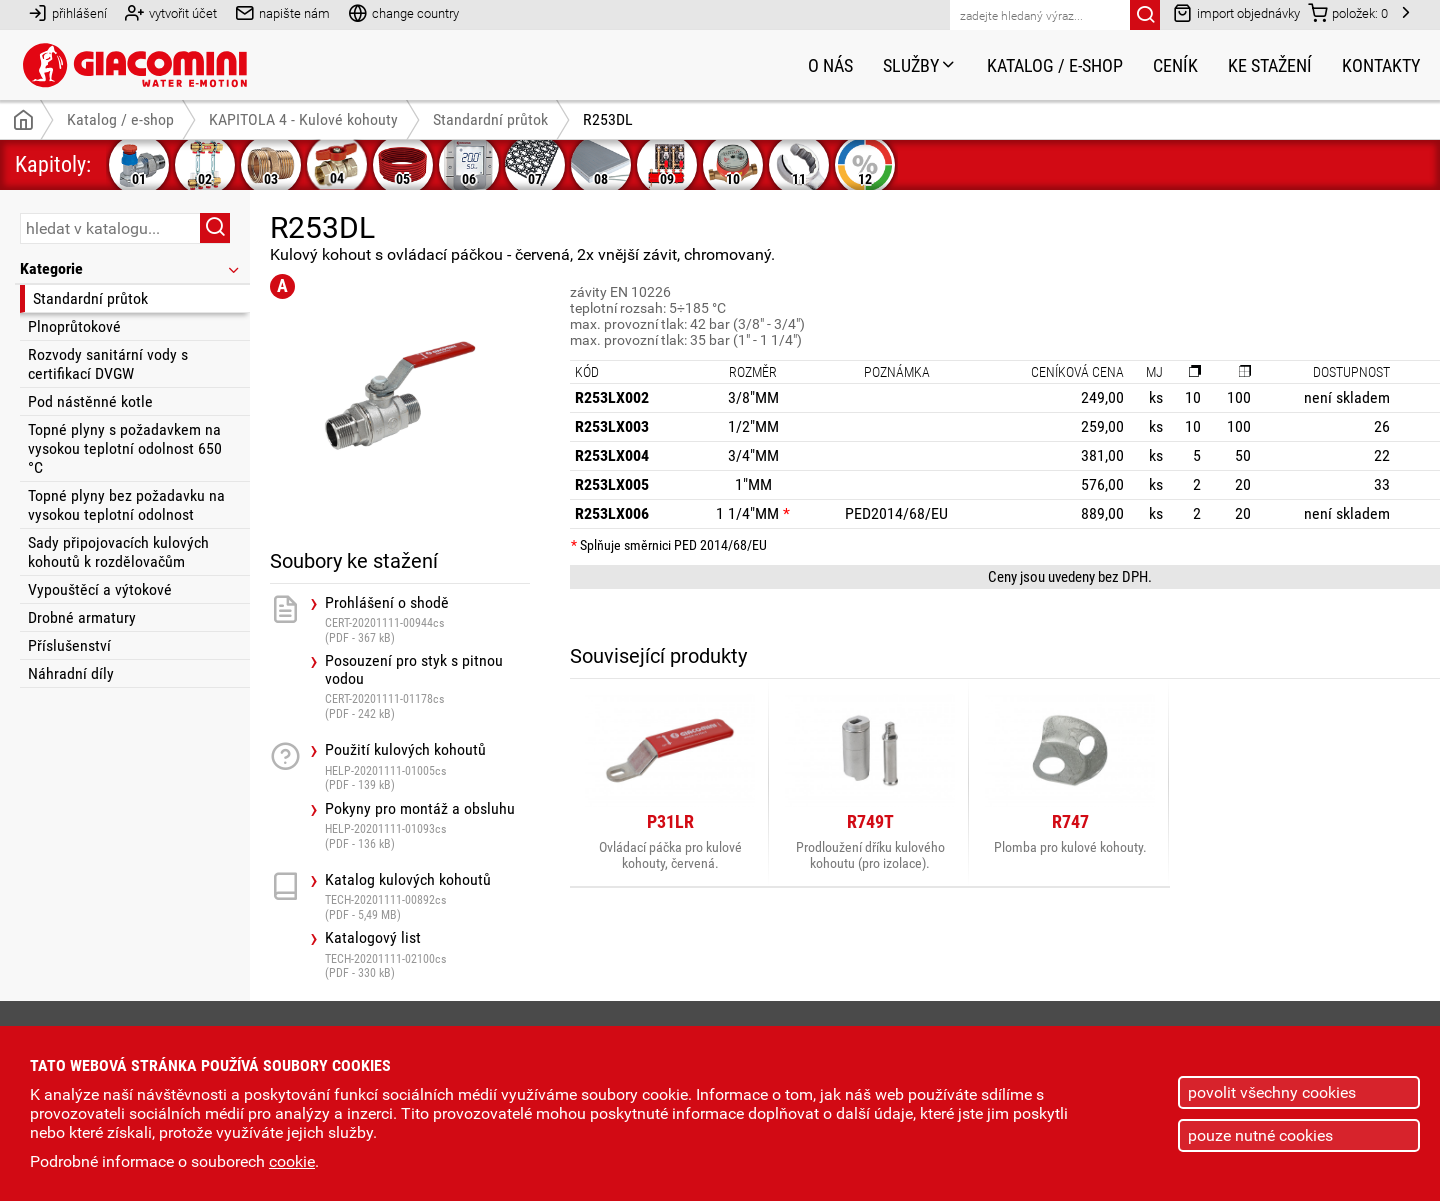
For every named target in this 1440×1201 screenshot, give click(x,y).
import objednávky (1236, 12)
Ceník (1175, 65)
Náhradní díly (71, 673)
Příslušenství (69, 645)
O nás (830, 65)
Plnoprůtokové (74, 326)
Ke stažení (1270, 65)
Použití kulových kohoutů (427, 766)
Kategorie (131, 268)
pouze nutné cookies (1260, 1135)
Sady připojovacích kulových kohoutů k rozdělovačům (118, 552)
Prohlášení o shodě (427, 619)
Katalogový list (427, 954)
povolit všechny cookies (1272, 1092)
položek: (1348, 12)
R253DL (608, 119)
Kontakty (1381, 65)
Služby (920, 65)
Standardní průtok (90, 298)
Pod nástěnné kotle (90, 401)
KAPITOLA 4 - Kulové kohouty (303, 119)
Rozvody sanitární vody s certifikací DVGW (108, 364)
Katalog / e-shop (1055, 65)
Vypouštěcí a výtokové (100, 589)
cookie (292, 1161)
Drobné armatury (82, 617)
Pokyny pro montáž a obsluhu (427, 825)
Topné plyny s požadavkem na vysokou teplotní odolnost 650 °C (125, 448)
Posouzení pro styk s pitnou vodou (427, 686)
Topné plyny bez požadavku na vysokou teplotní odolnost (126, 505)
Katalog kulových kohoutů (427, 896)
